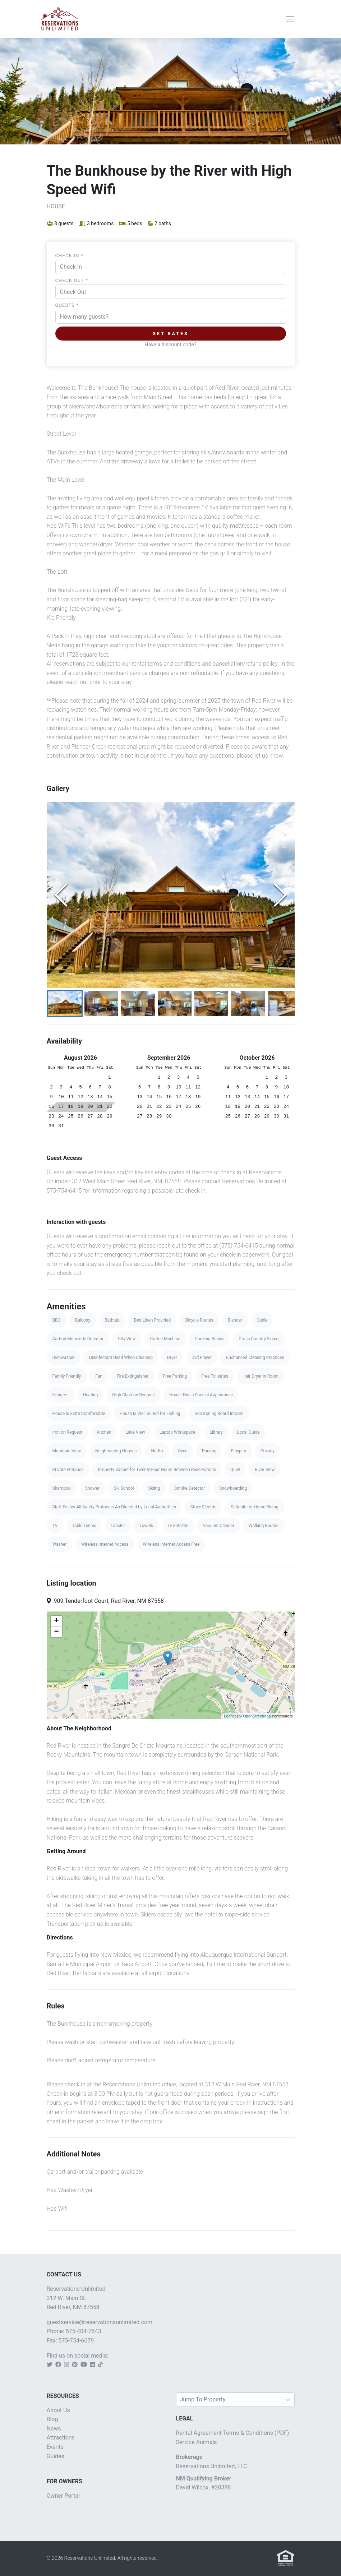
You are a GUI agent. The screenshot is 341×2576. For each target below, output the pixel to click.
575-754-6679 (76, 2340)
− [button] (56, 1632)
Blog (52, 2419)
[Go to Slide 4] (175, 1003)
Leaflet (230, 1716)
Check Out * (71, 280)
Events (55, 2446)
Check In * (69, 255)
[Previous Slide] (61, 894)
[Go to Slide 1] (65, 1003)
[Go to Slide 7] (285, 1003)
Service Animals (196, 2442)
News (54, 2428)
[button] (171, 895)
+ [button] (56, 1621)
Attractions (61, 2437)
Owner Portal (63, 2495)
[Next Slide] (280, 894)
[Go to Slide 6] (248, 1003)
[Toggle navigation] (290, 19)
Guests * (67, 305)
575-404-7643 (83, 2331)
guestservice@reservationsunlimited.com (100, 2322)
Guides (55, 2456)
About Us (58, 2410)
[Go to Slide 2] (101, 1003)
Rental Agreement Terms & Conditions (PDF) (232, 2433)
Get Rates (170, 333)
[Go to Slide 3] (138, 1003)
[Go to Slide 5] (211, 1003)
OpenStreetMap (257, 1716)
